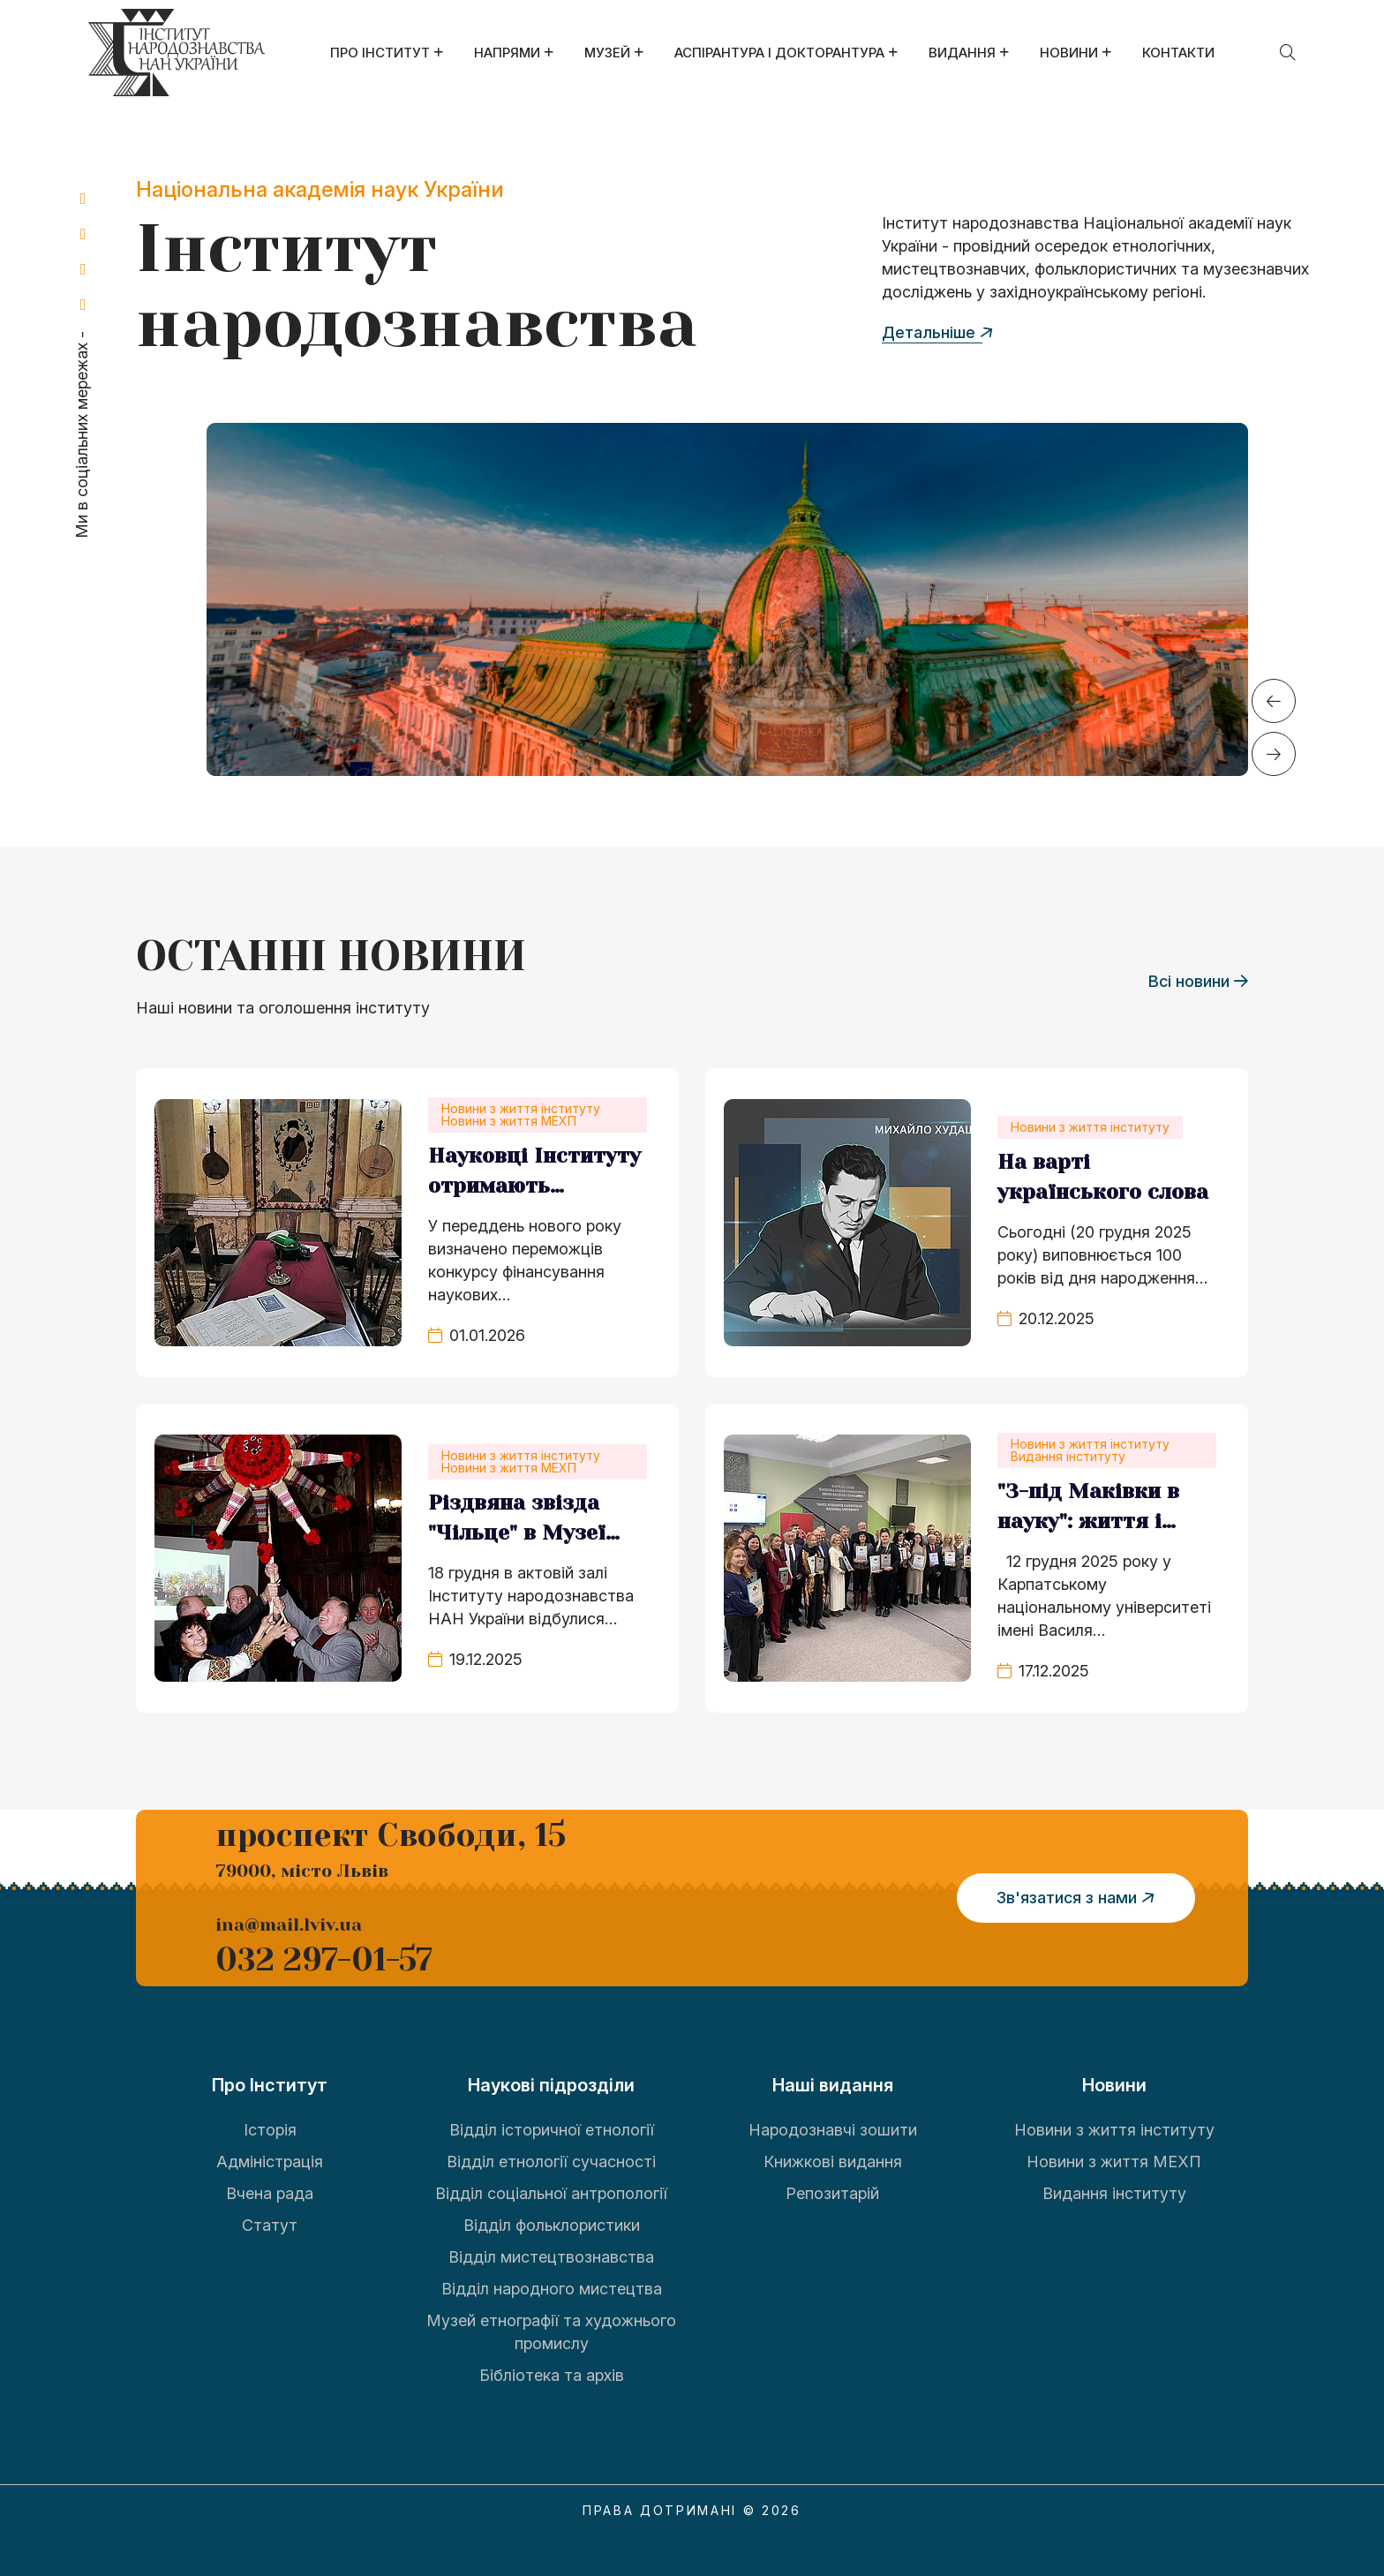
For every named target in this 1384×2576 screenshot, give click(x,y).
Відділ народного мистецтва (551, 2287)
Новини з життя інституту (1114, 2129)
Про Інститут (380, 52)
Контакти (1178, 52)
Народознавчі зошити (832, 2129)
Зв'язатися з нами (1079, 1897)
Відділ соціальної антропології (551, 2192)
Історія (270, 2129)
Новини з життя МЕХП (1114, 2160)
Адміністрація (269, 2160)
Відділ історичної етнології (551, 2129)
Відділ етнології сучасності (551, 2160)
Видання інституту (1114, 2192)
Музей (607, 52)
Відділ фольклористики (551, 2224)
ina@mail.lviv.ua (288, 1924)
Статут (269, 2224)
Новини (1069, 52)
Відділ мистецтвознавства (551, 2256)
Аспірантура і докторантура (779, 52)
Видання (962, 52)
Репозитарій (832, 2192)
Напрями (507, 52)
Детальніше (938, 331)
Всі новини (1198, 980)
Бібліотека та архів (551, 2374)
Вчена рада (269, 2192)
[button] (1274, 701)
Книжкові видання (832, 2160)
